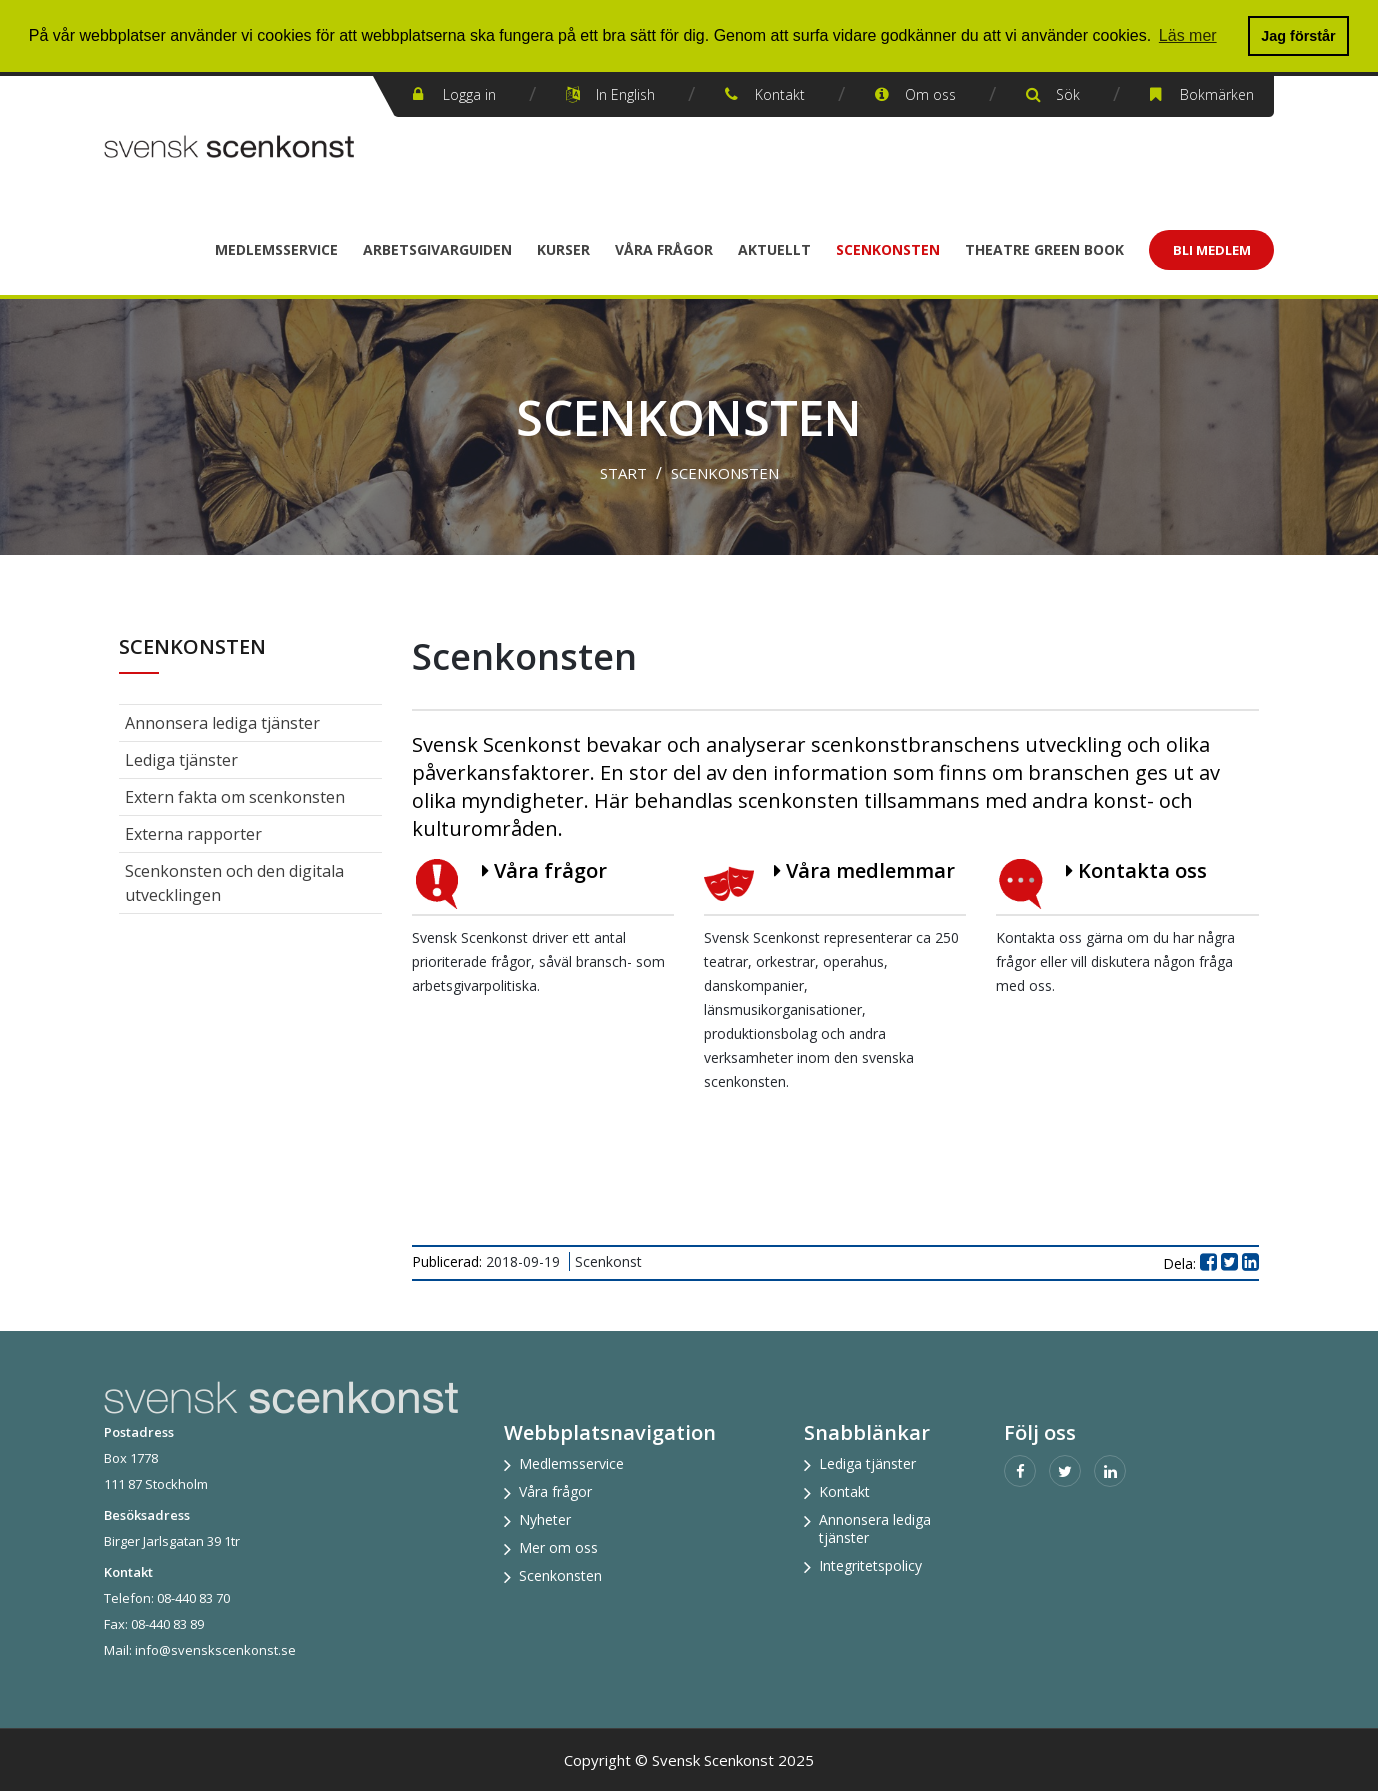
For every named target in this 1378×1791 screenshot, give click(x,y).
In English (625, 94)
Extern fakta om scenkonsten (235, 797)
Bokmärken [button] (1217, 94)
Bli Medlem (1212, 250)
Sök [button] (1068, 94)
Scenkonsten (888, 249)
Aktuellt (774, 249)
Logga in (469, 94)
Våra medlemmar (864, 870)
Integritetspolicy (870, 1565)
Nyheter (545, 1519)
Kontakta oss (1136, 870)
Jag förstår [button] (1298, 36)
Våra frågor (664, 249)
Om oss (930, 94)
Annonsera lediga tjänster (222, 723)
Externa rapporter (193, 834)
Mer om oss (558, 1547)
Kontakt (780, 94)
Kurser (563, 249)
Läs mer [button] (1188, 35)
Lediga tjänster (181, 760)
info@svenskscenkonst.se (215, 1650)
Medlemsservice (276, 249)
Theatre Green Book (1044, 249)
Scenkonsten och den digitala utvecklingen (234, 883)
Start (623, 473)
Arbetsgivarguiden (437, 249)
